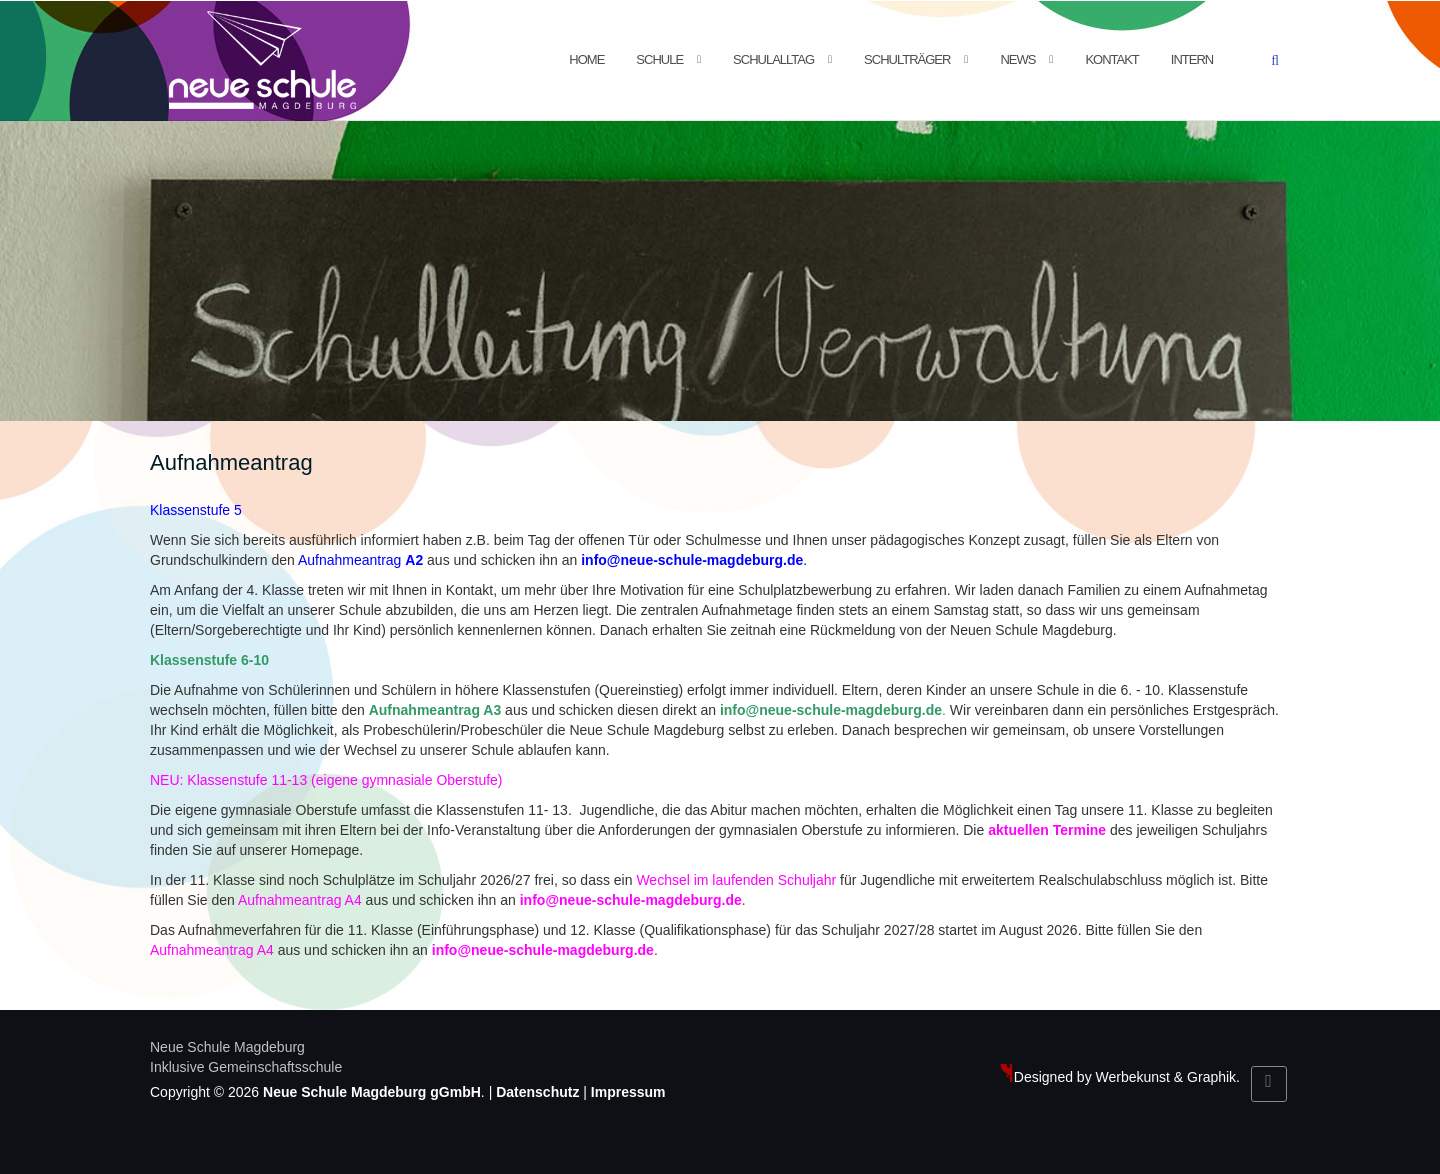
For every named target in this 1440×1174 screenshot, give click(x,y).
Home (586, 59)
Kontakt (1111, 59)
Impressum (628, 1092)
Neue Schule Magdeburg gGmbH (372, 1092)
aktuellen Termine (1047, 830)
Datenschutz (537, 1092)
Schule (659, 59)
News (1017, 59)
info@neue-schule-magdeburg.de (692, 560)
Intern (1192, 59)
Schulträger (907, 59)
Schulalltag (773, 59)
